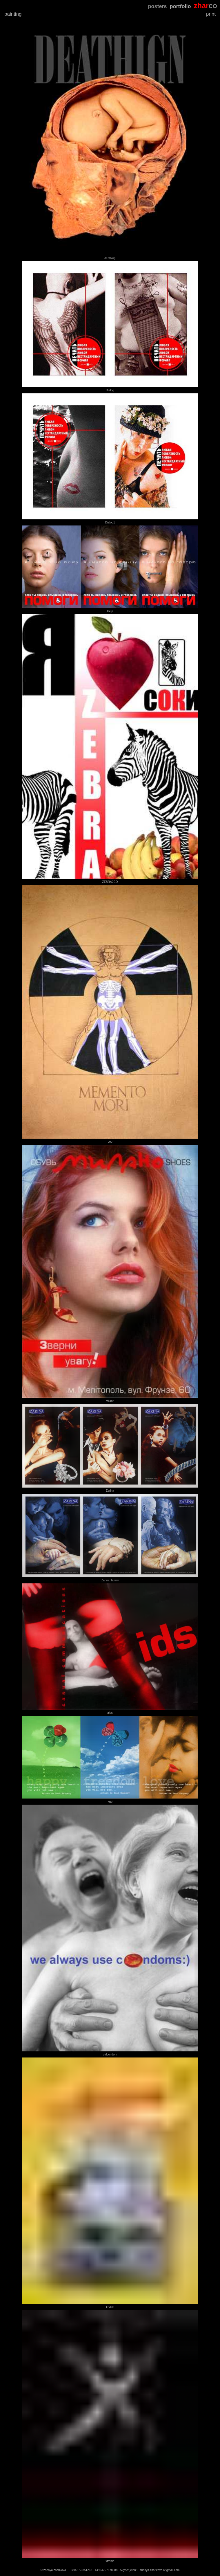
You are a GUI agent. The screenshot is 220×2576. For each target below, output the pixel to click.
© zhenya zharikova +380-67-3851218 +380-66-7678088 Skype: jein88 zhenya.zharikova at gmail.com (110, 2570)
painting (13, 14)
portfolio (180, 6)
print (211, 14)
